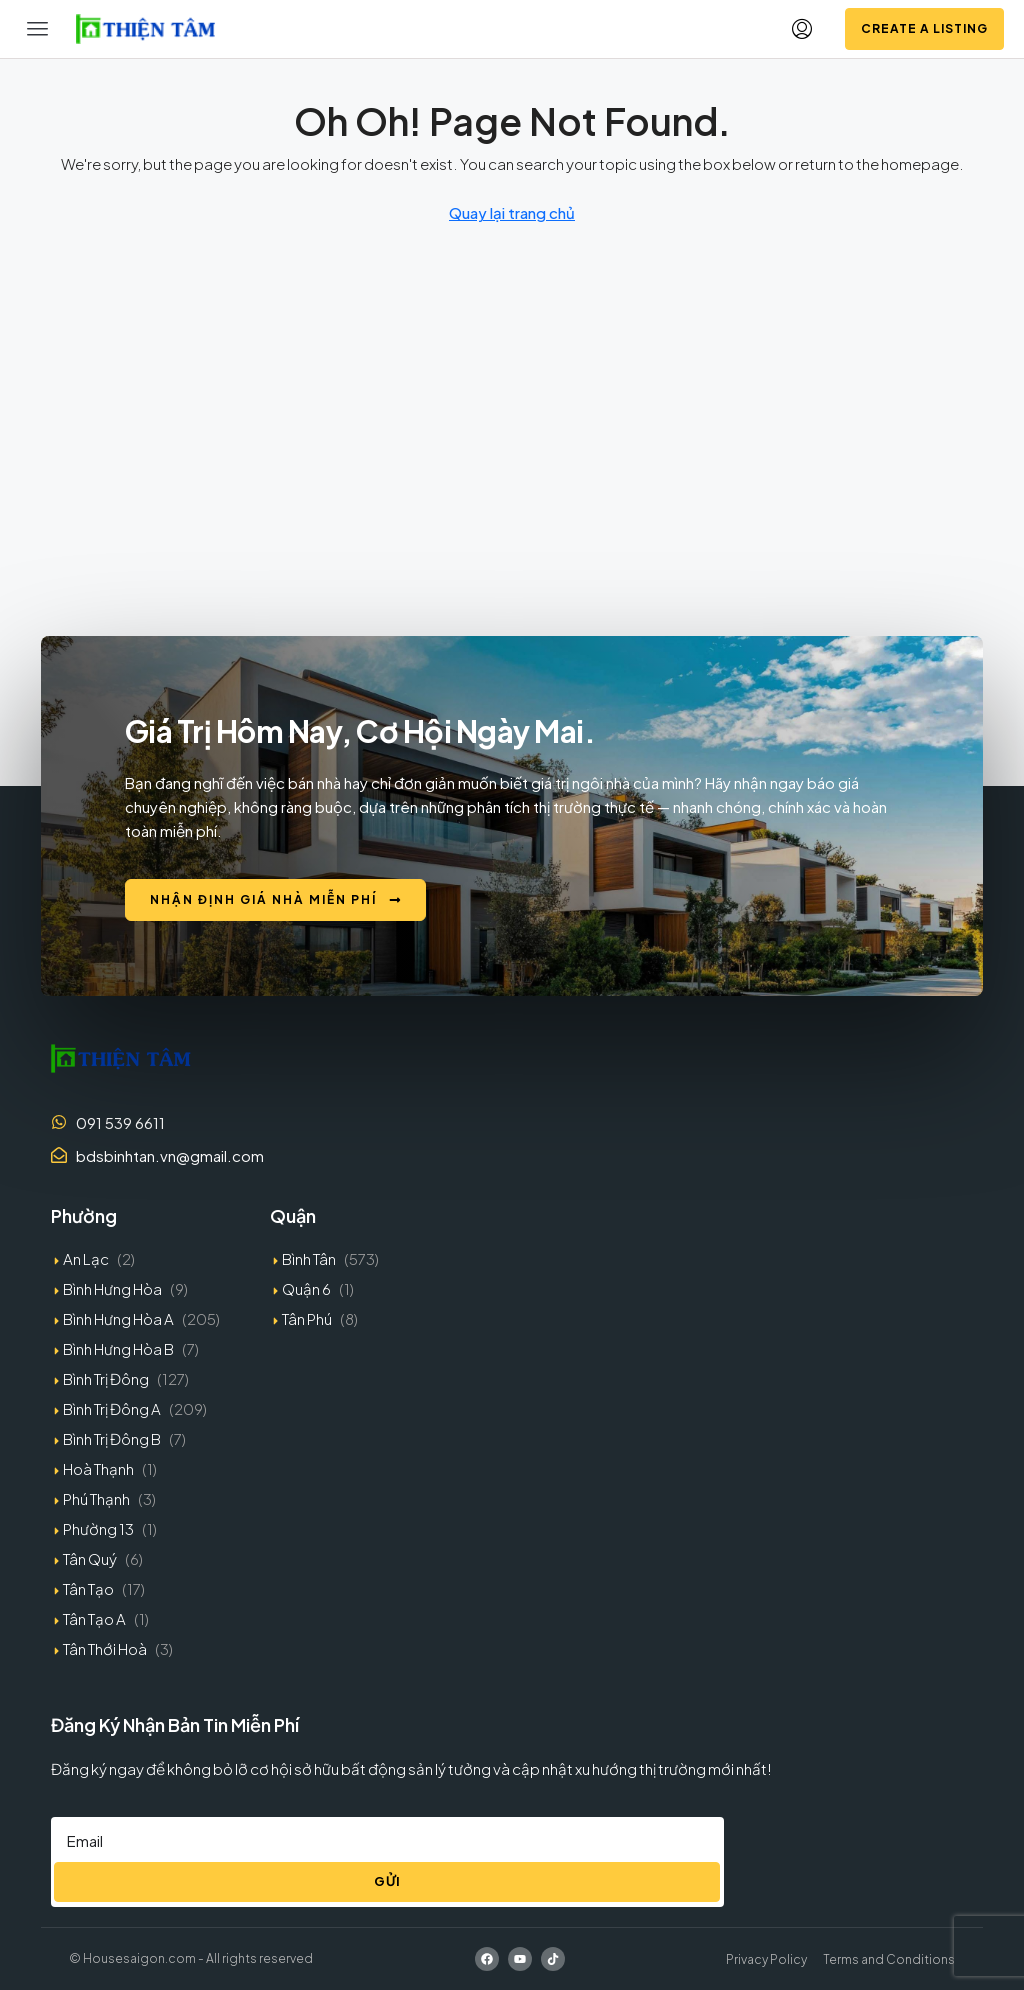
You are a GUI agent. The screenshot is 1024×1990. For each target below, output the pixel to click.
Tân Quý (90, 1558)
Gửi (387, 1881)
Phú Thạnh (96, 1498)
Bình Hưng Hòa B (118, 1348)
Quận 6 (306, 1288)
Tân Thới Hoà (105, 1648)
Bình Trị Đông (106, 1378)
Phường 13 (98, 1528)
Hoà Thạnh (98, 1468)
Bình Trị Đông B (112, 1438)
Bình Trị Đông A (112, 1408)
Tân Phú (307, 1318)
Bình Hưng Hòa (112, 1288)
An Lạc (86, 1258)
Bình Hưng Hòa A (118, 1318)
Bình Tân (309, 1258)
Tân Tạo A (94, 1618)
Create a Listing (924, 28)
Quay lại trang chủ (512, 212)
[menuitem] (802, 29)
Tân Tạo (88, 1588)
